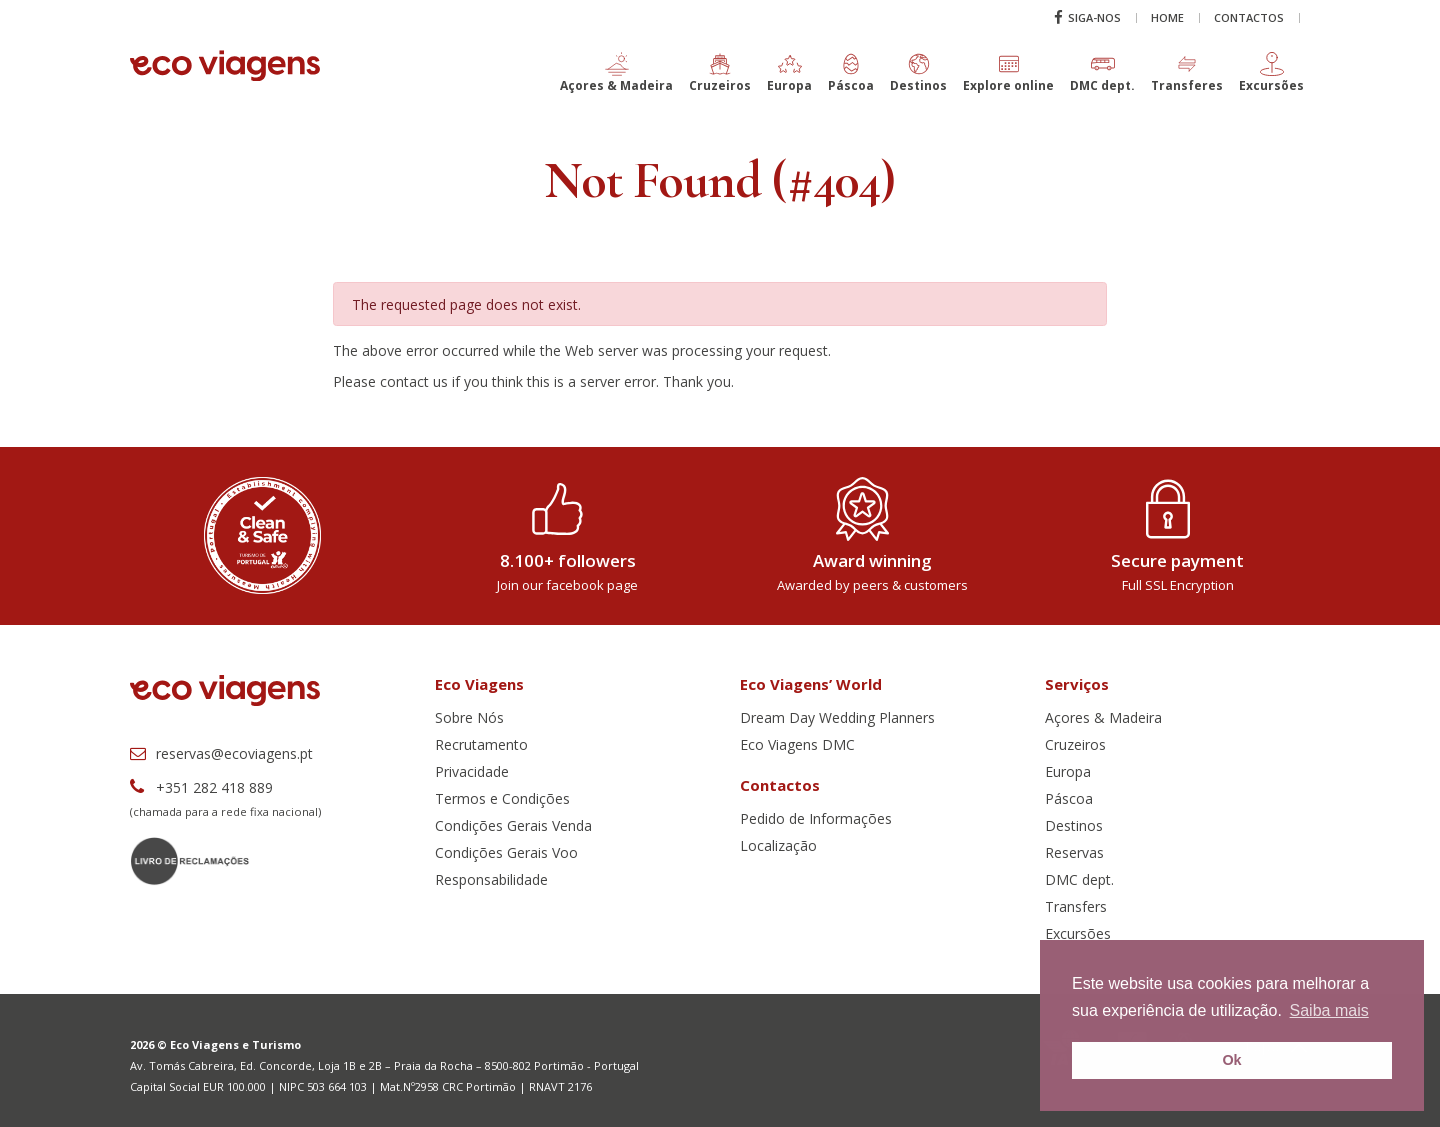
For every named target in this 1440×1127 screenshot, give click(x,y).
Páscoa (1069, 798)
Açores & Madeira (1103, 717)
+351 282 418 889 (201, 787)
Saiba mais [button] (1329, 1010)
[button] (616, 81)
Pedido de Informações (816, 818)
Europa (1068, 771)
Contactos (1249, 17)
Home (1167, 17)
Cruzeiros (1075, 744)
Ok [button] (1231, 1060)
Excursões (1078, 933)
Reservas (1074, 852)
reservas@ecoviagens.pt (221, 753)
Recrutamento (481, 744)
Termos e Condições (502, 798)
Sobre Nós (469, 717)
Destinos (1074, 825)
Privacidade (472, 771)
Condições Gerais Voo (506, 852)
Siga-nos (1087, 17)
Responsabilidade (491, 879)
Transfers (1076, 906)
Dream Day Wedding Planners (837, 717)
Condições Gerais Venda (513, 825)
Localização (778, 845)
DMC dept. (1079, 879)
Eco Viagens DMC (797, 744)
